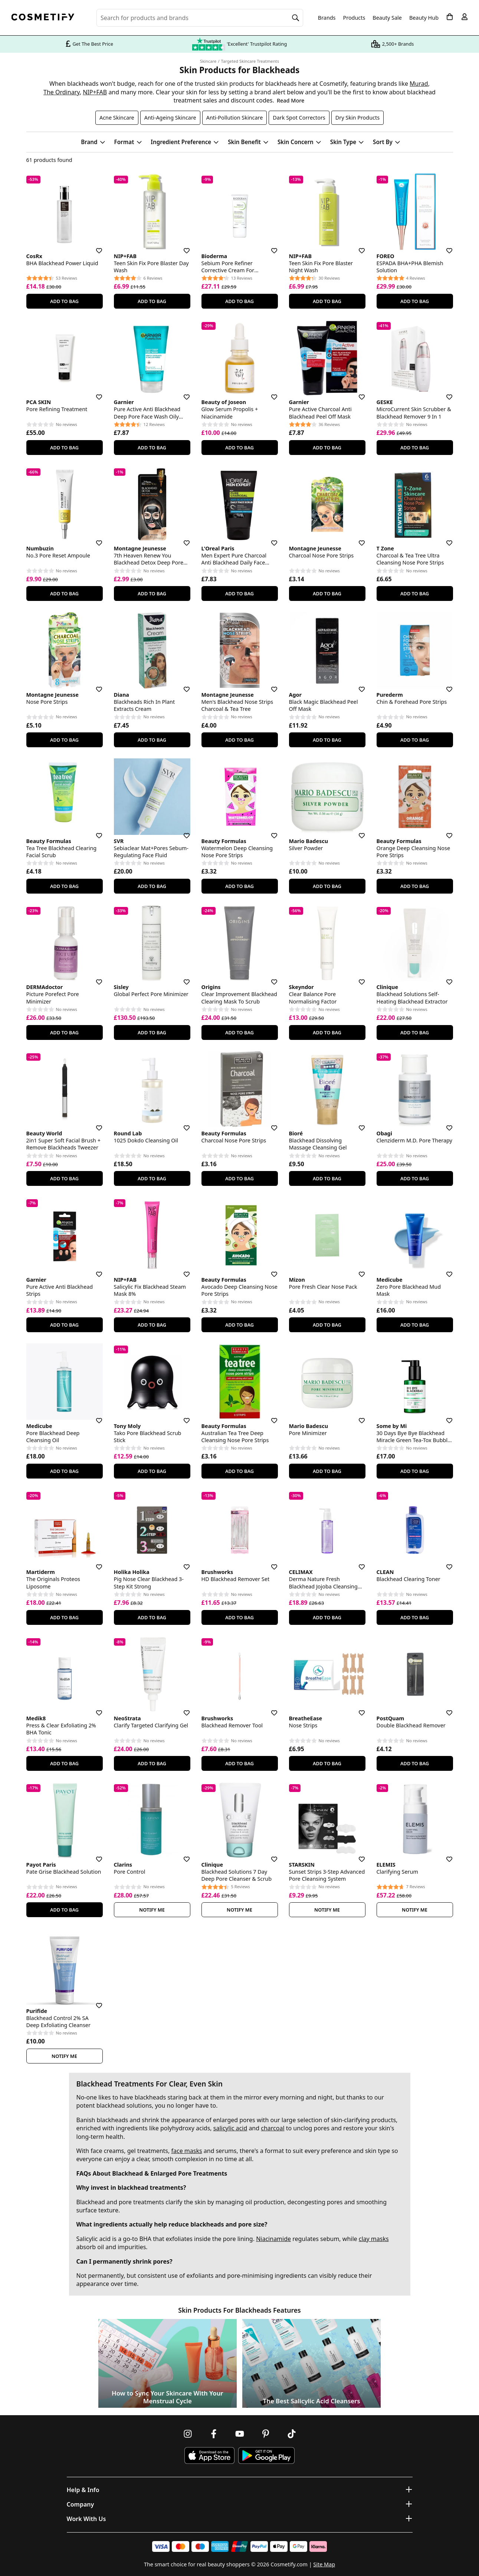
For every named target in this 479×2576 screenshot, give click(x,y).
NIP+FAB (95, 92)
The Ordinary (61, 92)
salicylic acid (230, 2128)
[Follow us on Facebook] (213, 2433)
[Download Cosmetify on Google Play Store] (266, 2455)
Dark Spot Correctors (299, 117)
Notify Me (152, 1909)
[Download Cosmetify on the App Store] (209, 2455)
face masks (186, 2151)
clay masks (374, 2239)
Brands (327, 18)
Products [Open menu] (354, 17)
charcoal (272, 2128)
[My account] (464, 16)
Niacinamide (273, 2239)
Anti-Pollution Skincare (234, 117)
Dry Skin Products (357, 117)
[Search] (295, 18)
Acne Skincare (116, 117)
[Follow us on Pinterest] (265, 2433)
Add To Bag (64, 301)
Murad (419, 83)
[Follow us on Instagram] (187, 2433)
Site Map (324, 2564)
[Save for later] (94, 246)
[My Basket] (449, 16)
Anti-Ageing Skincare (170, 117)
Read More (290, 100)
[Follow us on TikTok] (291, 2433)
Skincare (208, 61)
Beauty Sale (387, 18)
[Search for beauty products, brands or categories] (199, 18)
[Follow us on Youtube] (239, 2433)
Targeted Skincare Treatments (250, 61)
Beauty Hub (424, 18)
